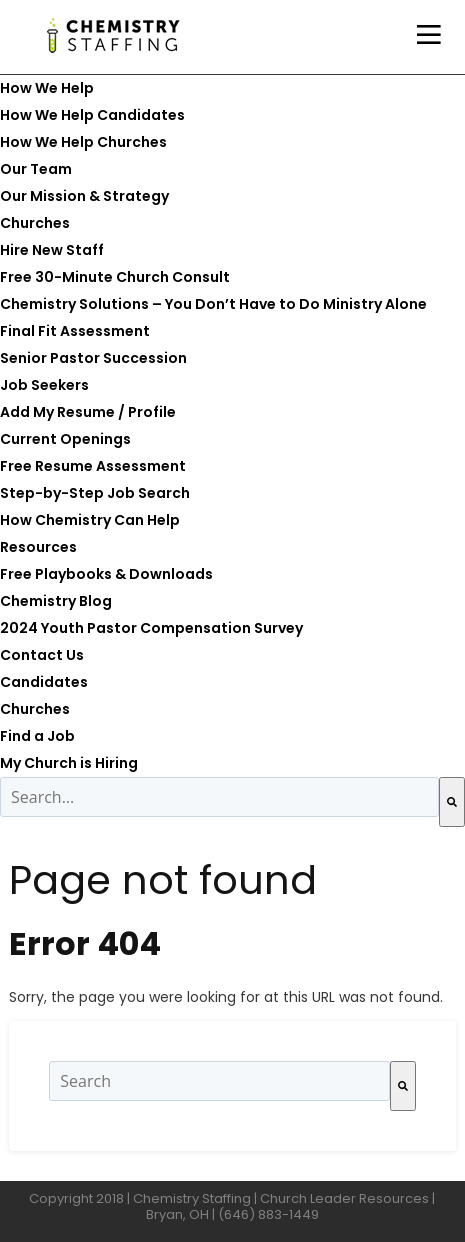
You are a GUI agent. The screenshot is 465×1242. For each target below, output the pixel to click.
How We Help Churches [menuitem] (83, 142)
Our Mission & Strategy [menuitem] (84, 196)
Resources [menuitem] (38, 547)
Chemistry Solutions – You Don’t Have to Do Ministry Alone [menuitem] (213, 304)
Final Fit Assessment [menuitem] (75, 331)
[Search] (452, 802)
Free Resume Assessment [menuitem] (93, 466)
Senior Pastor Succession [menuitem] (93, 358)
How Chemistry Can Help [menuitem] (90, 520)
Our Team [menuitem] (36, 169)
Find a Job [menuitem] (37, 736)
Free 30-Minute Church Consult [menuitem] (115, 277)
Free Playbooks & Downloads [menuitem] (106, 574)
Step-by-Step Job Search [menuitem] (95, 493)
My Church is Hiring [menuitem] (69, 763)
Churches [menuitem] (35, 223)
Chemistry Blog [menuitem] (56, 601)
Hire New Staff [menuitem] (52, 250)
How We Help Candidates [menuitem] (92, 115)
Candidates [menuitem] (44, 682)
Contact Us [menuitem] (42, 655)
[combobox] (219, 797)
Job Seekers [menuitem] (44, 385)
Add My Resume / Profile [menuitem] (88, 412)
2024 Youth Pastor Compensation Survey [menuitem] (151, 628)
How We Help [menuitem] (47, 88)
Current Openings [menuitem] (65, 439)
